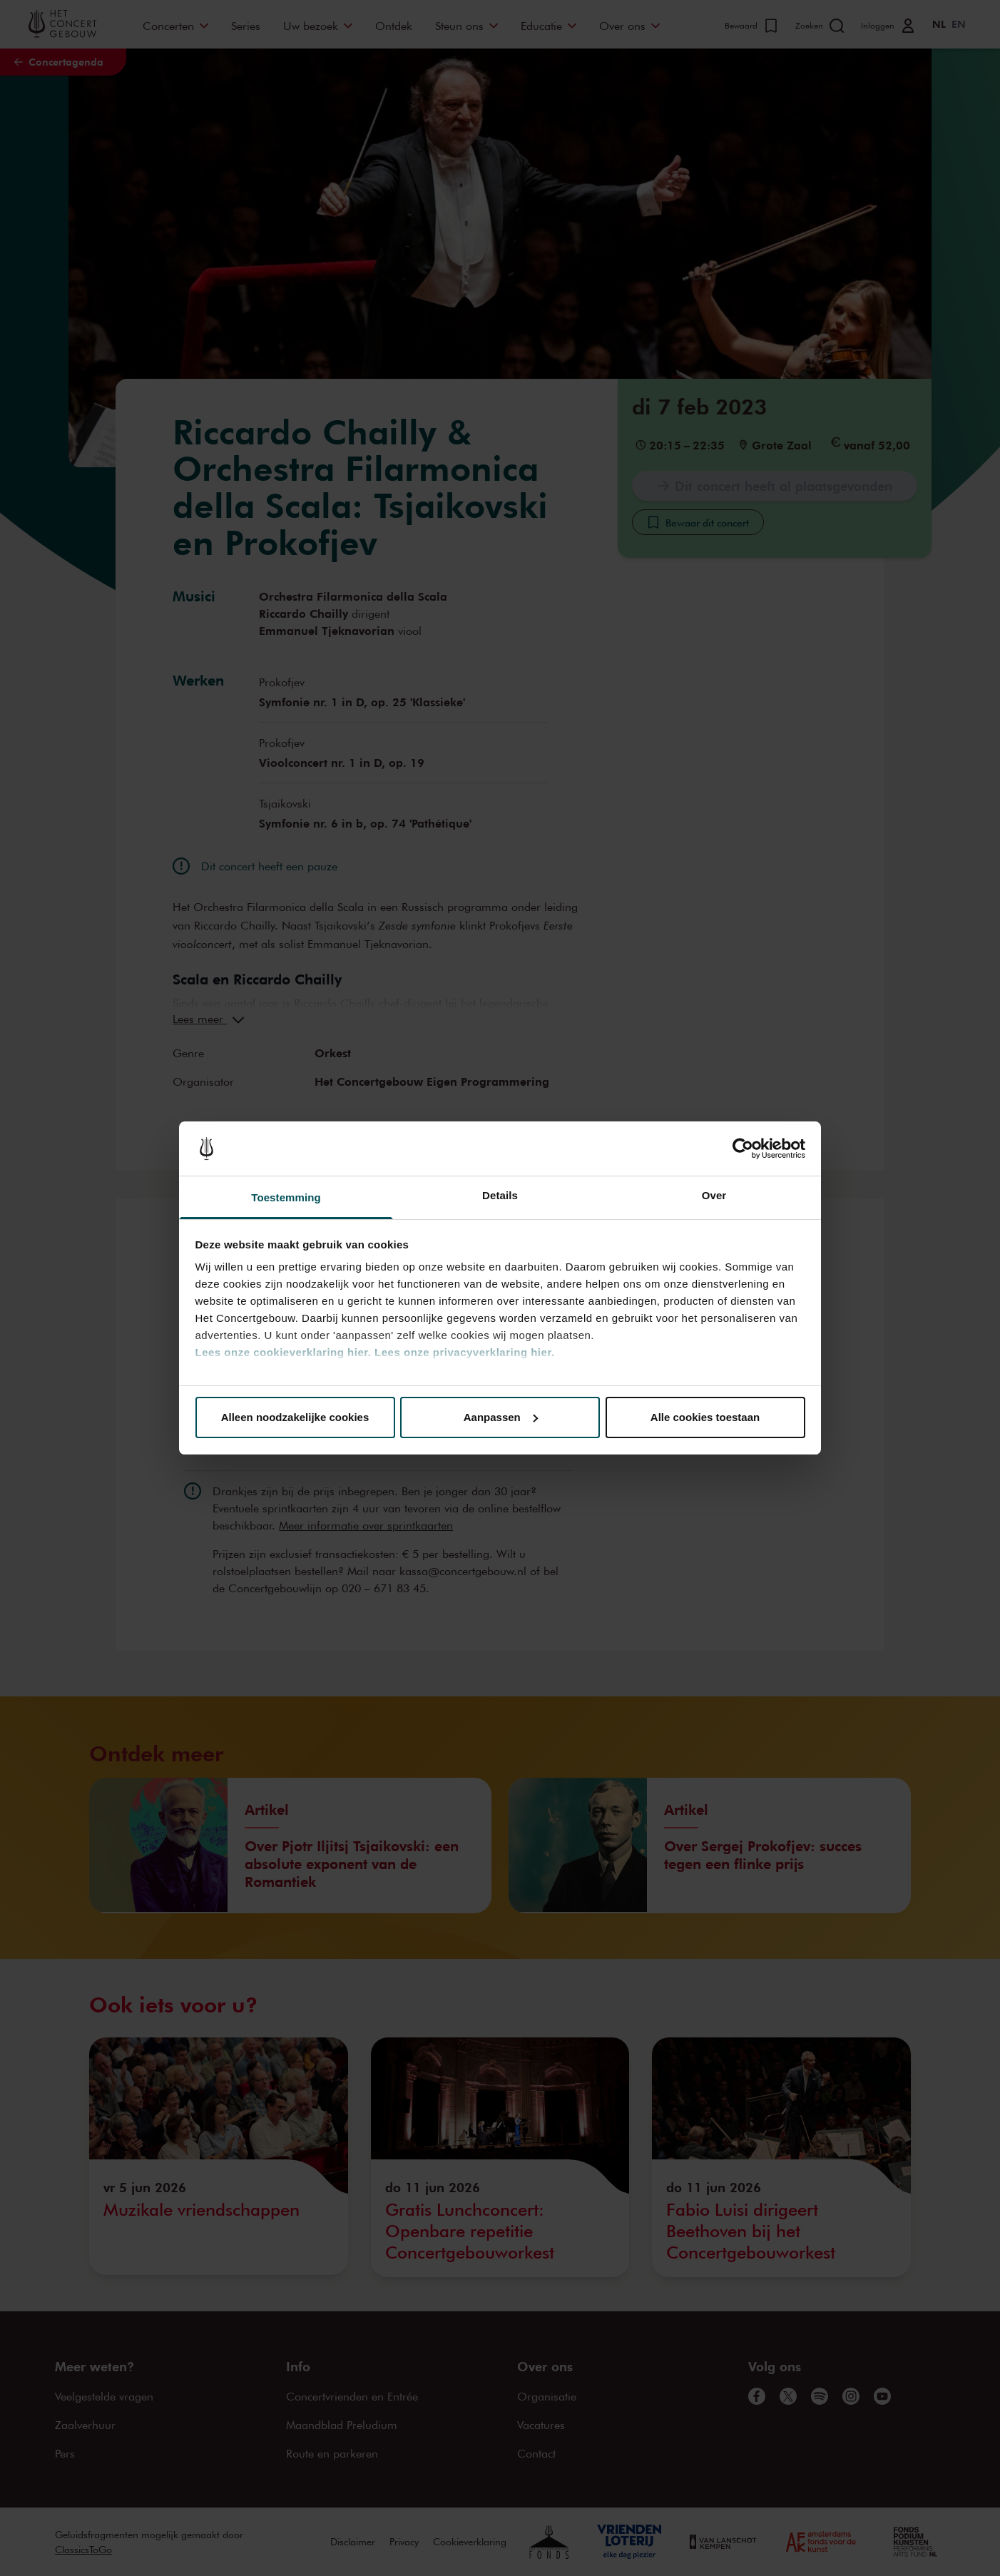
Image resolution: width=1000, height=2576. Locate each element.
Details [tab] (500, 1195)
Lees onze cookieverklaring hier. (283, 1352)
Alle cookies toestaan (705, 1417)
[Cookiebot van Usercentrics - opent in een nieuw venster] (742, 1148)
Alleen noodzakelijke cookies (295, 1417)
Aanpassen (501, 1417)
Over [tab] (714, 1195)
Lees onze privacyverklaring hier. (464, 1352)
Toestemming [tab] (286, 1197)
